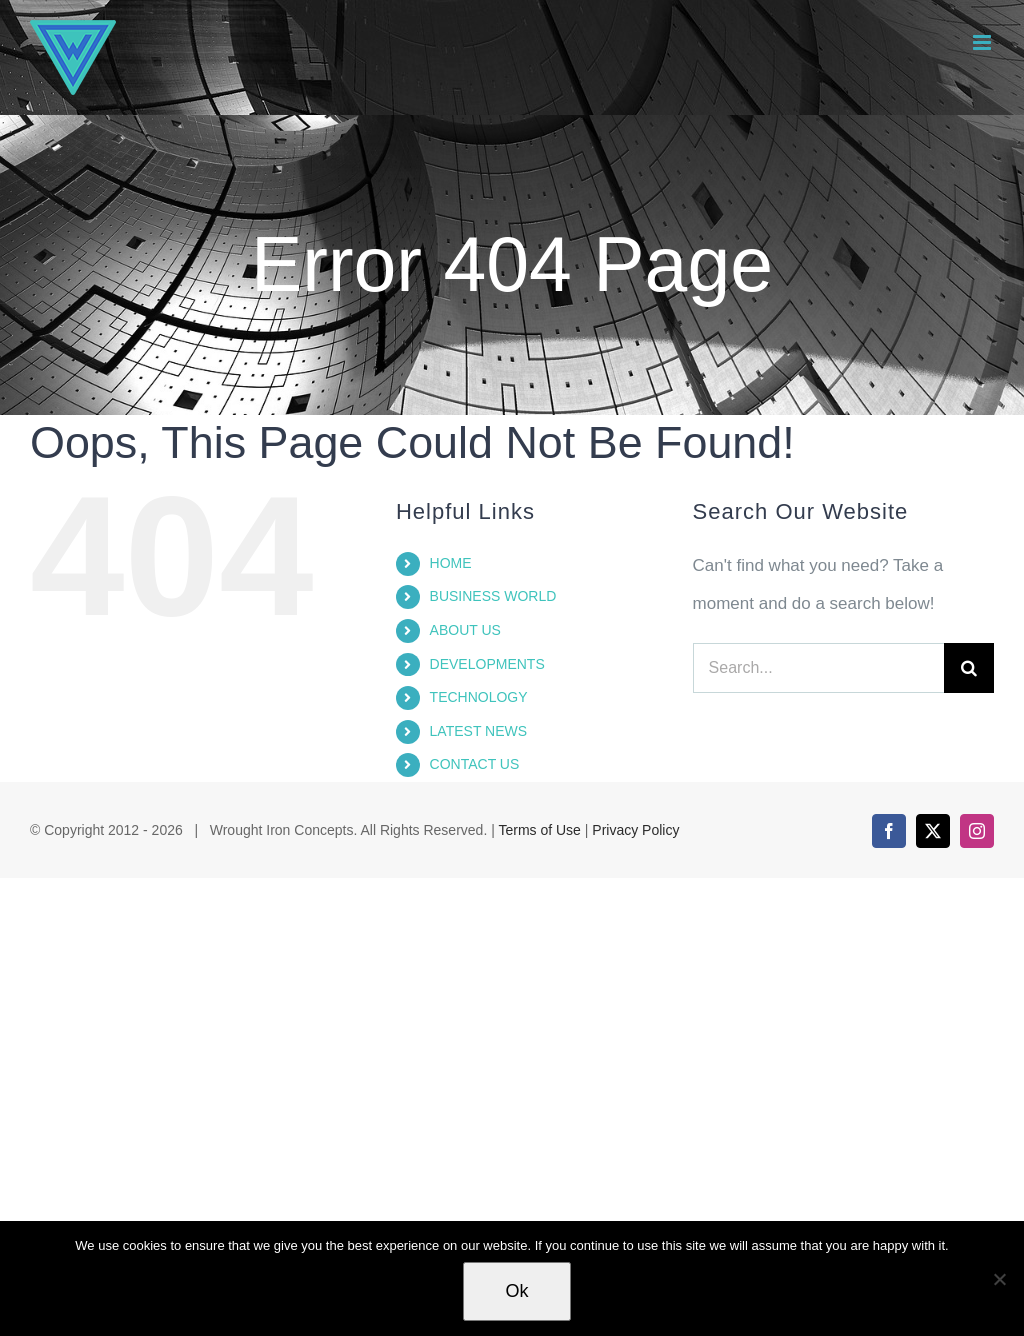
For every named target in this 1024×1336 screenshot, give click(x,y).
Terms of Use (539, 830)
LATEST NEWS (479, 731)
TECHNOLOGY (479, 697)
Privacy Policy (635, 830)
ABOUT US (465, 630)
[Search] (969, 668)
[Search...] (818, 668)
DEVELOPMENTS (487, 664)
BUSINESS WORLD (493, 596)
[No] (999, 1279)
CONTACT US (475, 764)
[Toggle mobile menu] (983, 42)
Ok (516, 1291)
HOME (451, 563)
